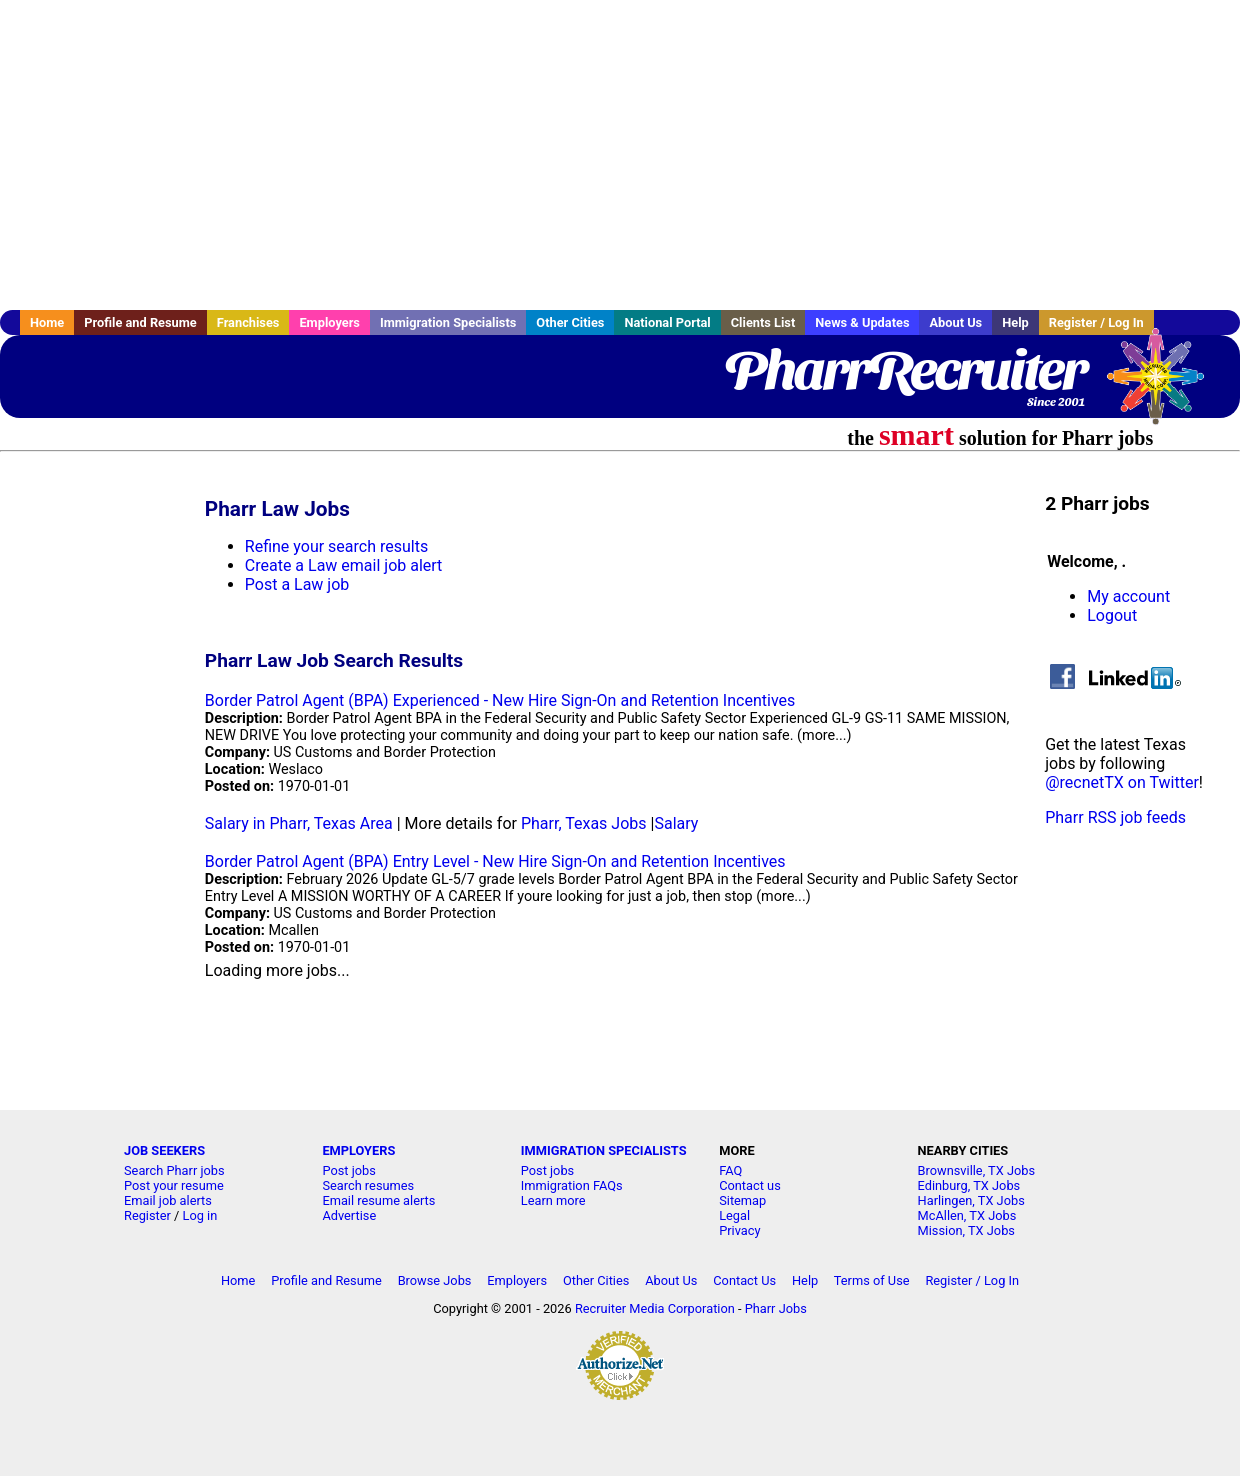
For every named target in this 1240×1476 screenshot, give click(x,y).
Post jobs (348, 1170)
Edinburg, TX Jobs (969, 1185)
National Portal (667, 322)
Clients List (763, 322)
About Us (955, 322)
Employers (329, 322)
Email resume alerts (378, 1200)
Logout (1112, 615)
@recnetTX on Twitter (1122, 782)
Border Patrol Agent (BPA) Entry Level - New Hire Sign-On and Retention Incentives (495, 861)
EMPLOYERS (358, 1150)
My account (1128, 596)
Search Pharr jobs (174, 1170)
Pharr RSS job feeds (1115, 817)
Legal (734, 1215)
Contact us (750, 1185)
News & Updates (862, 322)
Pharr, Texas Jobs (584, 823)
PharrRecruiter (905, 370)
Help (1015, 322)
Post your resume (174, 1185)
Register (147, 1215)
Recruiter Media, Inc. (1165, 386)
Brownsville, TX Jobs (977, 1170)
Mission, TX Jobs (966, 1230)
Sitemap (742, 1200)
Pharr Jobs (776, 1308)
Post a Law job (297, 584)
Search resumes (368, 1185)
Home (47, 322)
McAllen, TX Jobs (967, 1215)
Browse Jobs (435, 1280)
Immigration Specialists (448, 322)
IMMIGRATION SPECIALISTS (604, 1150)
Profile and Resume (140, 322)
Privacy (739, 1230)
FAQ (730, 1170)
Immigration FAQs (572, 1185)
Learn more (553, 1200)
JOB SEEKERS (164, 1150)
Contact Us (744, 1280)
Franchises (248, 322)
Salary (676, 823)
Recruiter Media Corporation (655, 1308)
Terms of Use (872, 1280)
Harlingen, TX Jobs (971, 1200)
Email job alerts (168, 1200)
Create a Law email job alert (344, 565)
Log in (200, 1215)
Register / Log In (1096, 322)
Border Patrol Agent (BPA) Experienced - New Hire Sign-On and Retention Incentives (500, 700)
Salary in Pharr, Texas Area (299, 823)
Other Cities (570, 322)
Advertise (349, 1215)
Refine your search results (336, 546)
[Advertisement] (620, 155)
